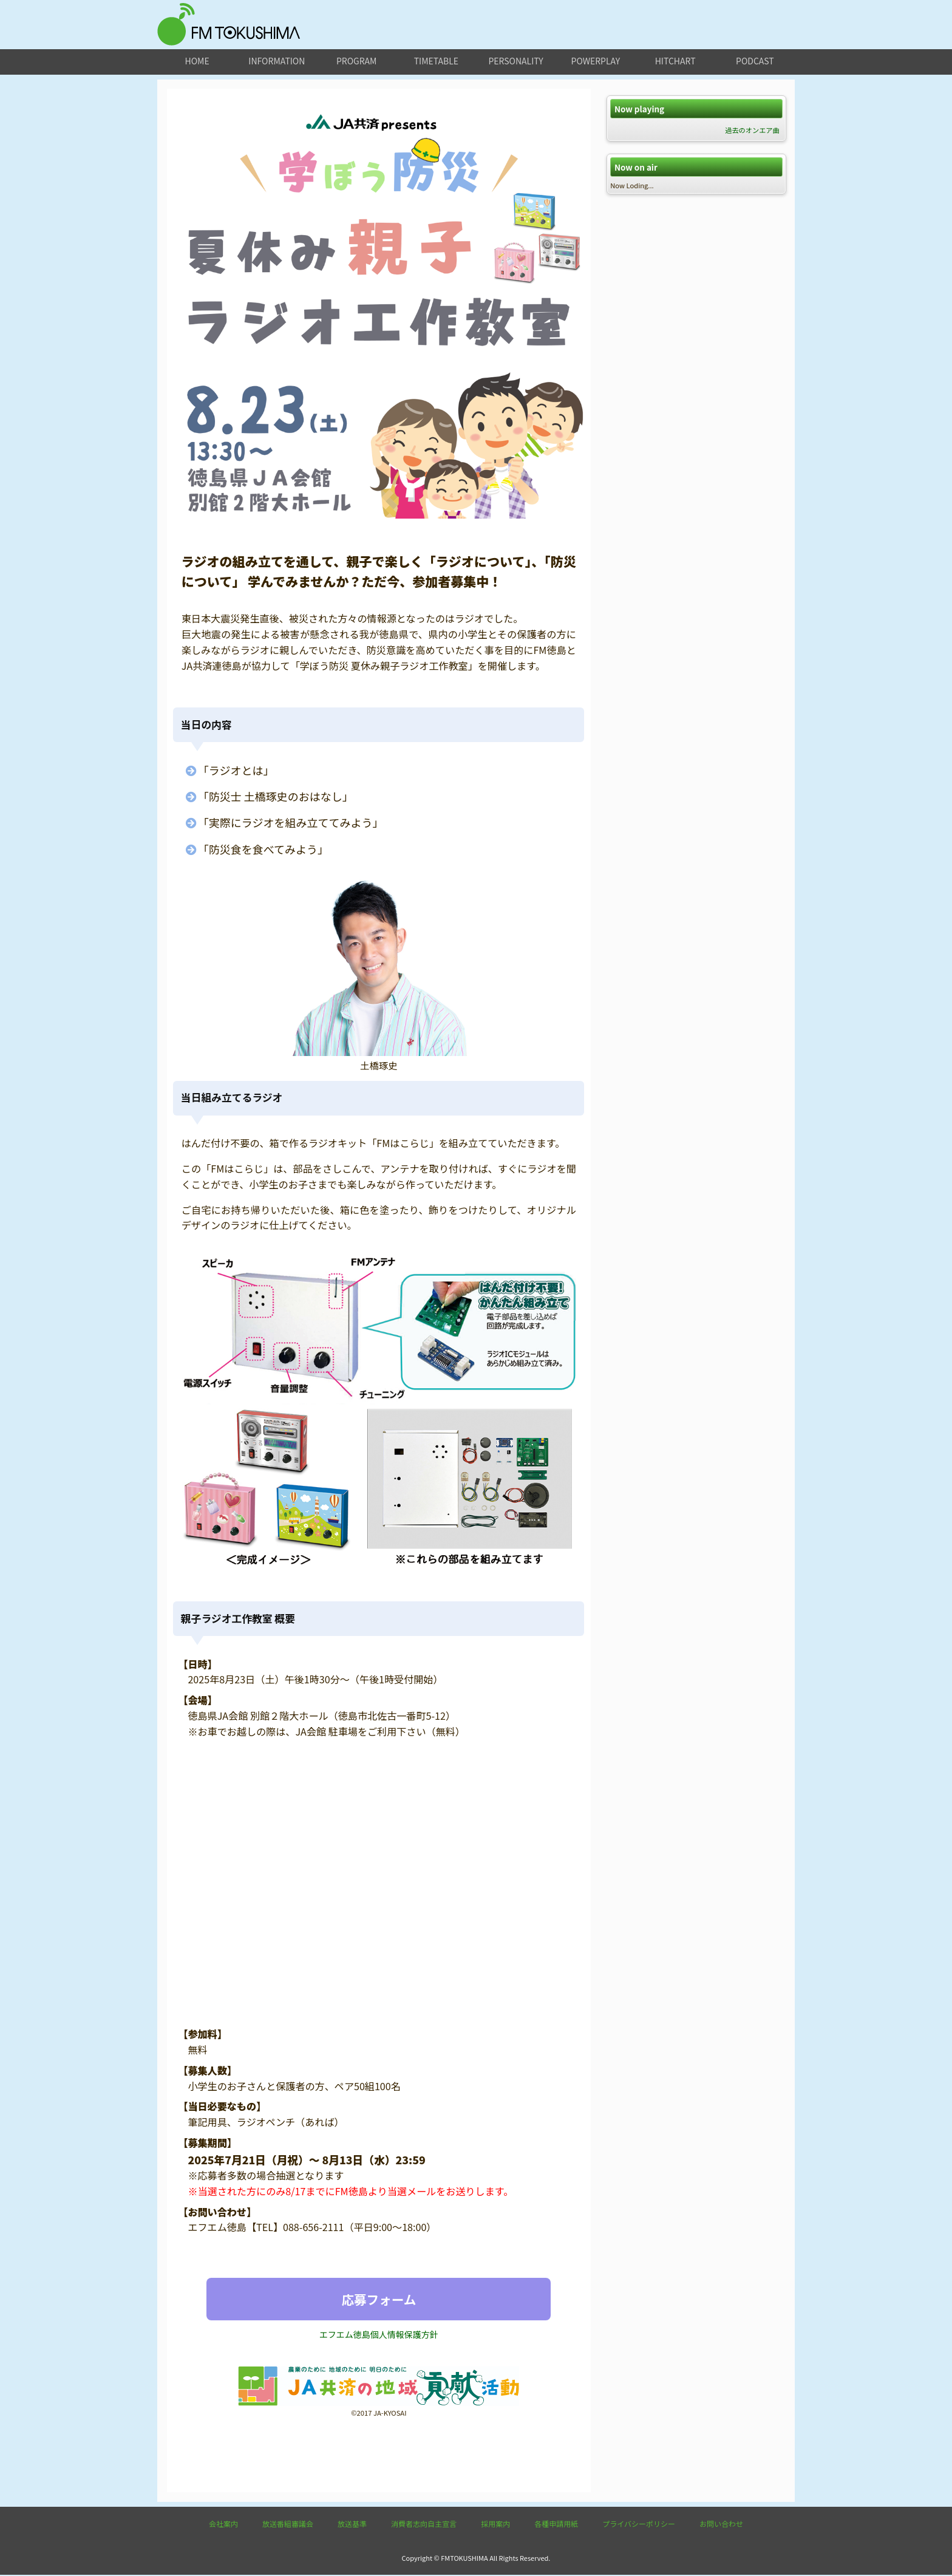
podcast (755, 61)
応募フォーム (378, 2299)
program (356, 61)
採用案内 (495, 2525)
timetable (436, 61)
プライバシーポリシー (638, 2525)
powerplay (595, 61)
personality (515, 61)
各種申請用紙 (556, 2525)
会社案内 (223, 2525)
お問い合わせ (721, 2525)
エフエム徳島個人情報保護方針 (378, 2335)
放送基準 (352, 2525)
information (276, 61)
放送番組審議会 (287, 2525)
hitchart (675, 61)
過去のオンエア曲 (752, 130)
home (197, 61)
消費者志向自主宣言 (424, 2525)
